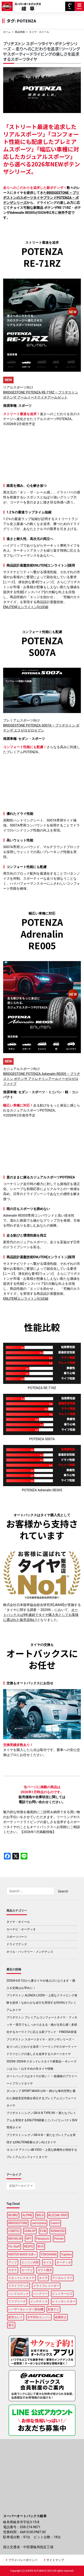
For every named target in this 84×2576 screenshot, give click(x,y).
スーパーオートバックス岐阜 (22, 4)
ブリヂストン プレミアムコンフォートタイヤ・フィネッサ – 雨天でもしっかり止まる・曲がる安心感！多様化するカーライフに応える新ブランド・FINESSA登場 (41, 2025)
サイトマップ (55, 2560)
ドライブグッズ (16, 1944)
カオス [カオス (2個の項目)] (12, 2270)
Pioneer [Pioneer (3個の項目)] (59, 2238)
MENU (79, 6)
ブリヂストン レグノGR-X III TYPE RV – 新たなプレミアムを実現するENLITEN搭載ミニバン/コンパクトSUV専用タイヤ (41, 2120)
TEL (69, 6)
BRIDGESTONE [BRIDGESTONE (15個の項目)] (17, 2223)
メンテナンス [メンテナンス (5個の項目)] (39, 2301)
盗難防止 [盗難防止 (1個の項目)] (61, 2317)
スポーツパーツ (16, 1936)
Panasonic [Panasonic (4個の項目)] (43, 2238)
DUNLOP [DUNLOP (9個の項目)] (30, 2231)
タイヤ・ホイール (18, 1921)
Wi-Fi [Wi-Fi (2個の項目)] (40, 2246)
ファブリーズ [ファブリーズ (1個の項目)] (17, 2301)
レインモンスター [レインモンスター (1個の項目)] (63, 2301)
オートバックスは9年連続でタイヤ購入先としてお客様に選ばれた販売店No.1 (41, 1615)
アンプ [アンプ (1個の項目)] (12, 2262)
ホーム (7, 32)
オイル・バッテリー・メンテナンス (29, 1951)
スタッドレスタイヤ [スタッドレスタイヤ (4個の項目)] (21, 2278)
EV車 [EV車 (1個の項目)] (43, 2231)
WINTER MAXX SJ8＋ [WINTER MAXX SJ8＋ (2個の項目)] (22, 2254)
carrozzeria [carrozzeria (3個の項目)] (39, 2223)
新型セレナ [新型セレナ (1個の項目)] (15, 2317)
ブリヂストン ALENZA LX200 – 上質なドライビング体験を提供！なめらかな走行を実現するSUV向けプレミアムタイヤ (41, 2003)
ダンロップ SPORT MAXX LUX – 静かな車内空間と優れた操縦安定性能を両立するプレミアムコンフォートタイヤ (41, 2098)
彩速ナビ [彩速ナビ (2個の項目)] (53, 2309)
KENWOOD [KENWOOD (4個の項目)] (58, 2231)
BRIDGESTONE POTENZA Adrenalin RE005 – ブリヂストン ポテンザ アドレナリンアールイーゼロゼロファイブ (41, 1079)
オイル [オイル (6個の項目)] (47, 2262)
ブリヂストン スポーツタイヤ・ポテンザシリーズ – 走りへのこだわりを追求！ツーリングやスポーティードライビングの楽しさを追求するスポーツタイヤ (41, 51)
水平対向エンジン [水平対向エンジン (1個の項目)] (39, 2317)
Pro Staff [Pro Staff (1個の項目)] (14, 2246)
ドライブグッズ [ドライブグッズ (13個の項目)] (18, 2285)
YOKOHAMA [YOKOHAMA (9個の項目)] (49, 2254)
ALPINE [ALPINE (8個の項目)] (27, 2215)
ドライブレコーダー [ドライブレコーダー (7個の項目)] (46, 2285)
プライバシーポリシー (23, 2560)
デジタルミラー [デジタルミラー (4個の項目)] (62, 2278)
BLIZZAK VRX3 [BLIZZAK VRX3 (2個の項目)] (58, 2215)
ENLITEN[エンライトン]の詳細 (25, 607)
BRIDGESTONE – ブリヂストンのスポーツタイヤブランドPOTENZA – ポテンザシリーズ (41, 198)
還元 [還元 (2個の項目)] (11, 2325)
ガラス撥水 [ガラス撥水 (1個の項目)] (44, 2270)
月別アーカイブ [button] (19, 2185)
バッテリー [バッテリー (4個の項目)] (40, 2293)
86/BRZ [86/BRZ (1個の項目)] (13, 2215)
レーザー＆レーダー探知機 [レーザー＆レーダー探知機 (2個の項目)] (25, 2309)
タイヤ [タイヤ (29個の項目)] (43, 2278)
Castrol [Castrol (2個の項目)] (55, 2223)
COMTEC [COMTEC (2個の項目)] (14, 2231)
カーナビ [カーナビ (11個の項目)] (27, 2270)
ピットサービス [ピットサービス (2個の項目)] (62, 2293)
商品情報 (20, 32)
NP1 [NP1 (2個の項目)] (29, 2238)
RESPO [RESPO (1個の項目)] (28, 2246)
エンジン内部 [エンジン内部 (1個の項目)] (30, 2262)
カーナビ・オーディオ (21, 1929)
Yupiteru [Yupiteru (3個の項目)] (66, 2254)
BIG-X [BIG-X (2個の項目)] (40, 2215)
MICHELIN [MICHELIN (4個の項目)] (15, 2238)
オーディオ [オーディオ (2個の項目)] (63, 2262)
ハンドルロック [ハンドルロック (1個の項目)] (18, 2293)
